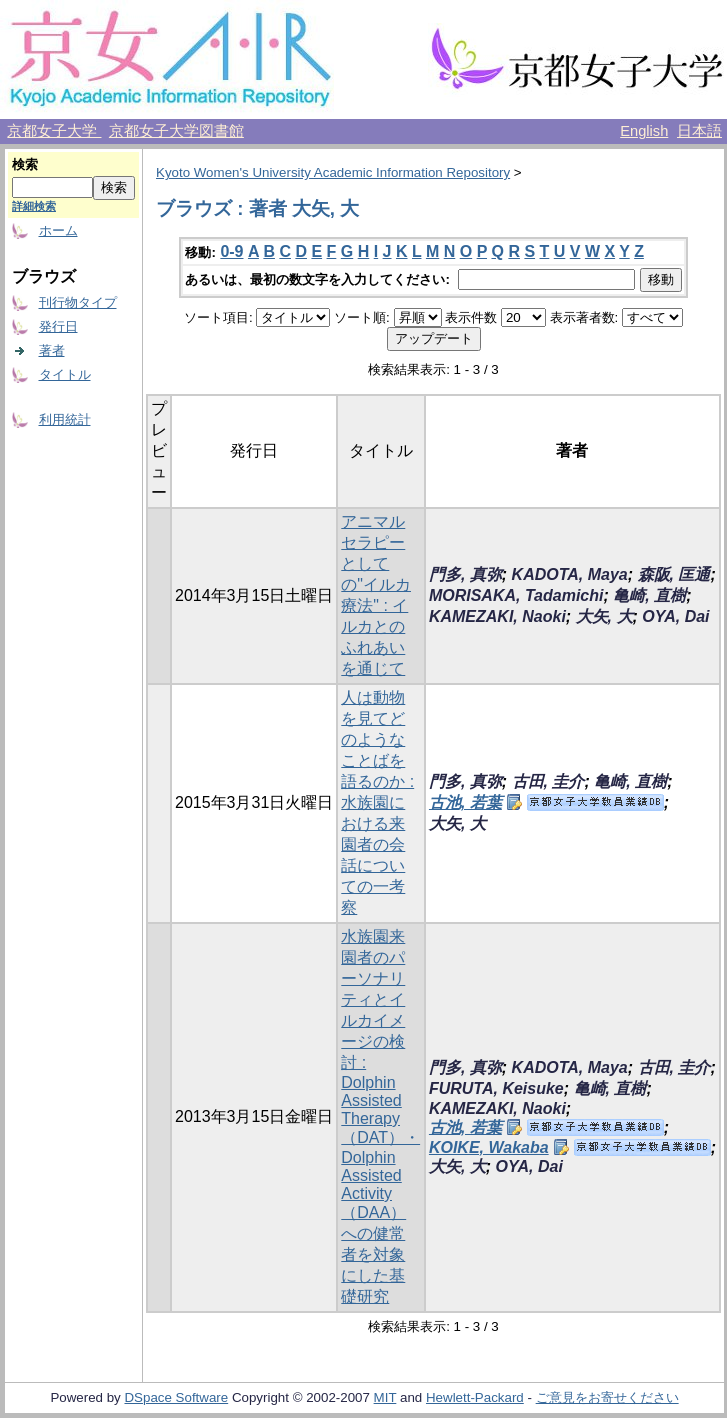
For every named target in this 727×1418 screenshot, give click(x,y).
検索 (25, 164)
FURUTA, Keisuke (496, 1088)
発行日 (58, 326)
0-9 (231, 251)
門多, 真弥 (465, 574)
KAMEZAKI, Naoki (497, 616)
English (644, 131)
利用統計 (65, 419)
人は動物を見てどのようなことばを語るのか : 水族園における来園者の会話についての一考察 (377, 802)
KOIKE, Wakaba (489, 1147)
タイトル (65, 374)
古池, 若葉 (465, 802)
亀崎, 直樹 (649, 595)
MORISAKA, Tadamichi (516, 595)
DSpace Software (176, 1397)
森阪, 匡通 (674, 574)
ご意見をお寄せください (607, 1397)
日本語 (699, 131)
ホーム (58, 230)
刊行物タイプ (78, 302)
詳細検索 (34, 206)
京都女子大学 (54, 131)
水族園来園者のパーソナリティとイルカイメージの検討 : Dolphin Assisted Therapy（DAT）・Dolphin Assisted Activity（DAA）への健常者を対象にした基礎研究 (380, 1116)
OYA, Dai (675, 616)
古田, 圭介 (548, 781)
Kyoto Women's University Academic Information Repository (333, 172)
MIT (385, 1397)
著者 (52, 350)
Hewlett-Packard (475, 1397)
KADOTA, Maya (570, 574)
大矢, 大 (604, 616)
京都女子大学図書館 (176, 131)
